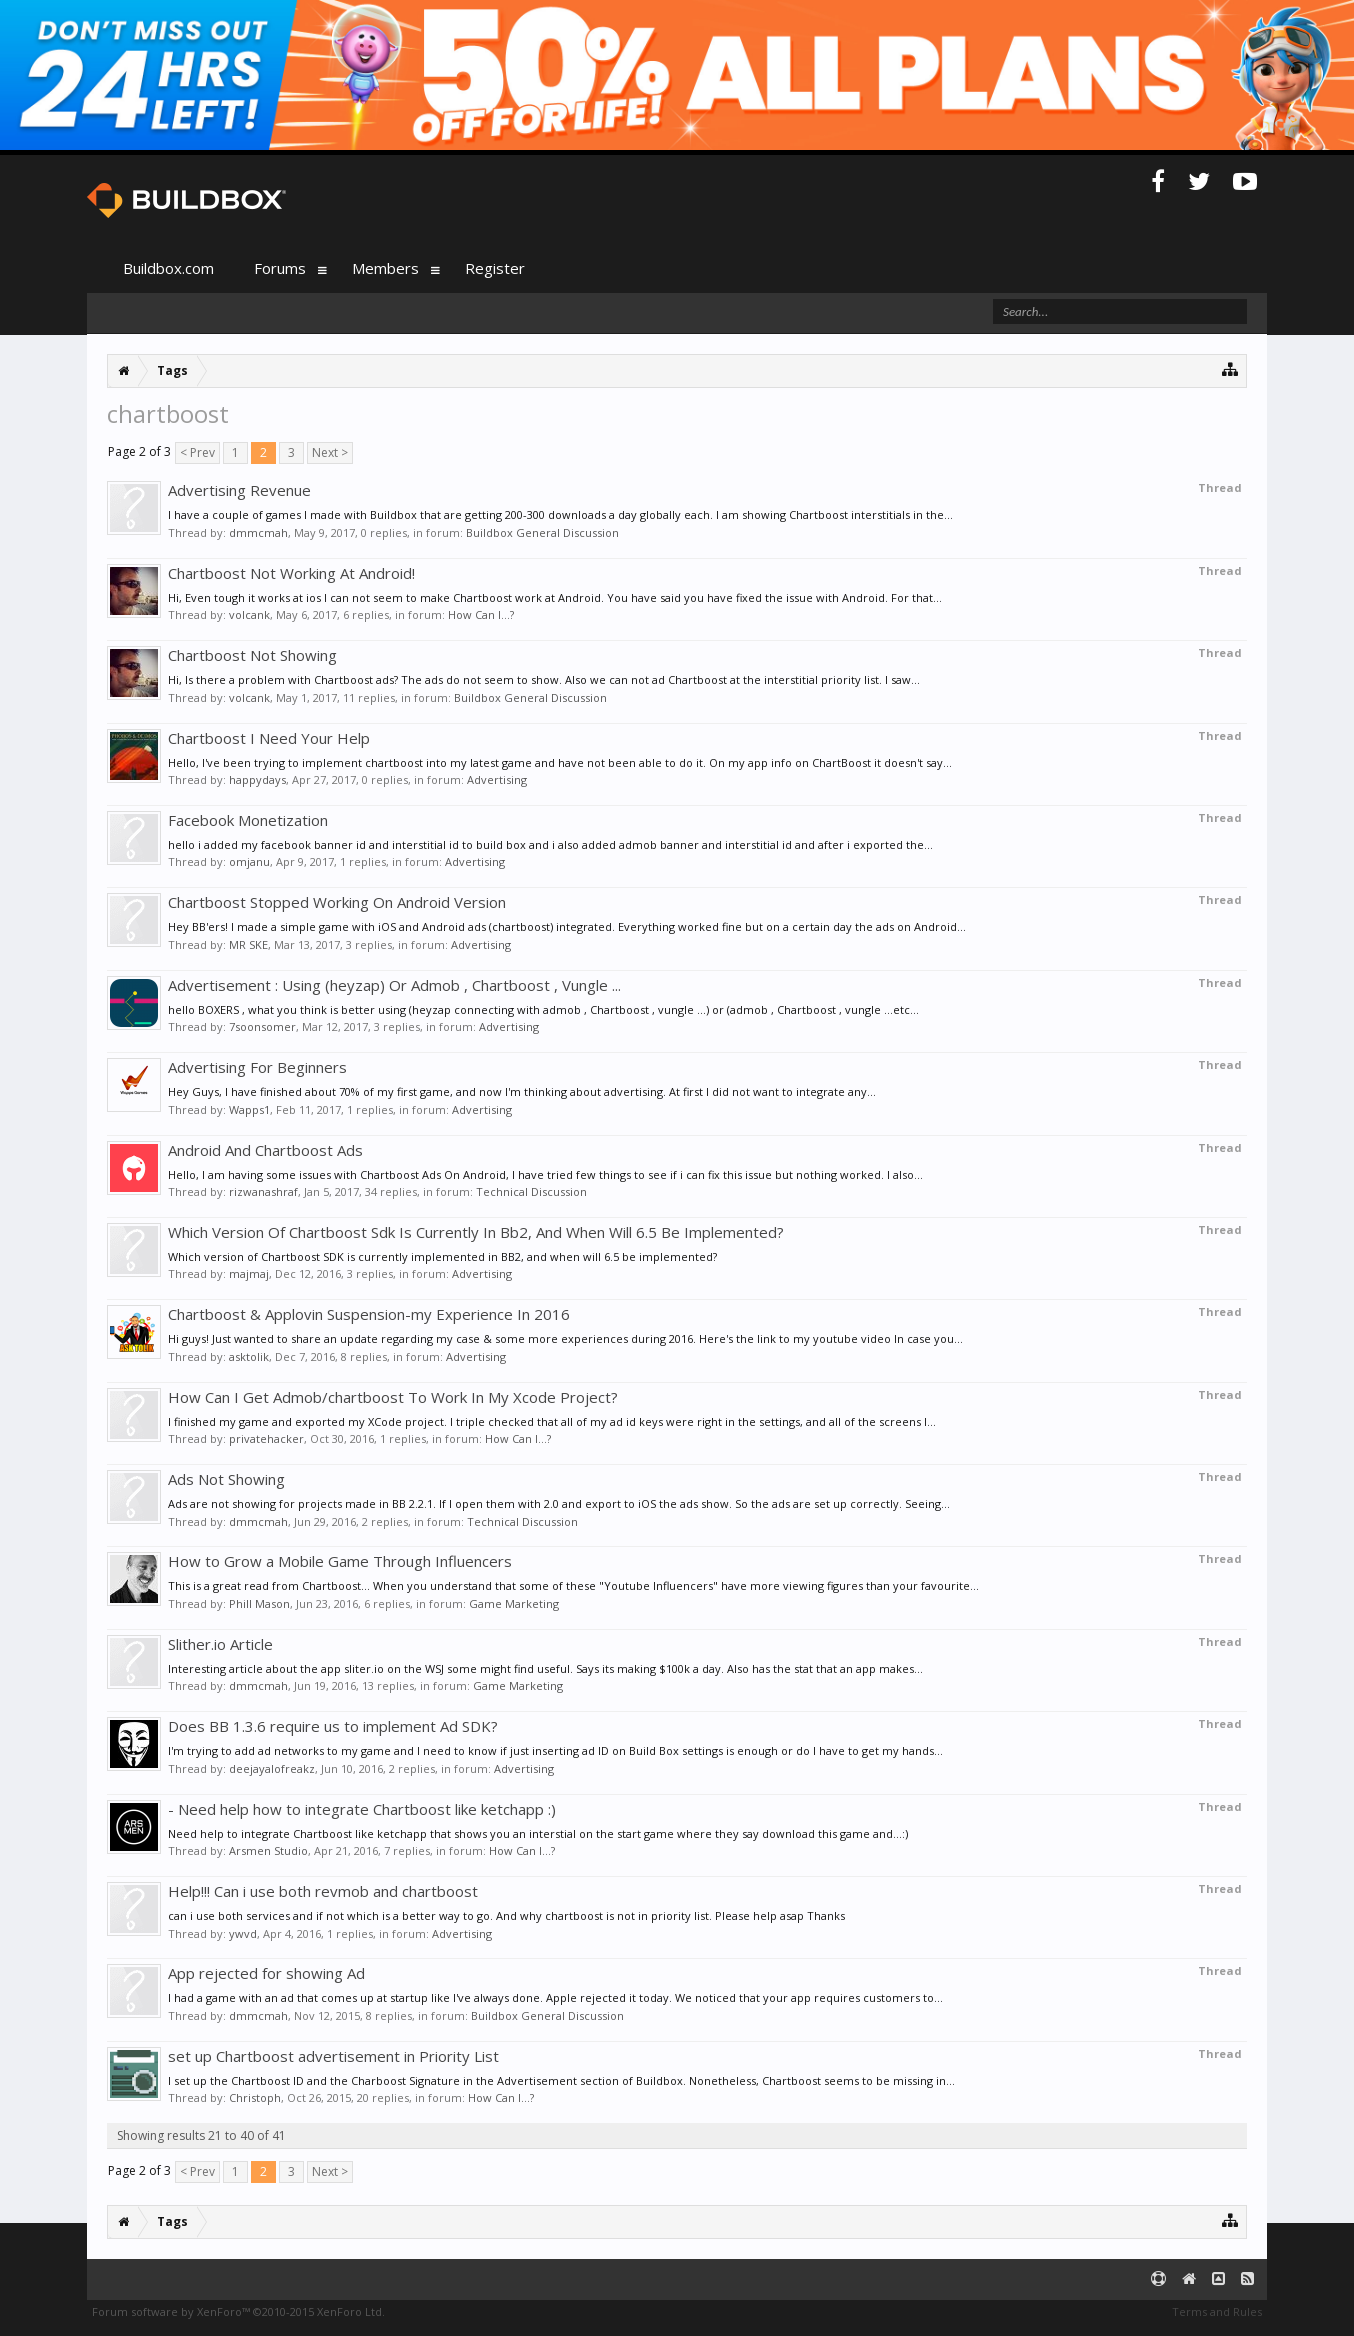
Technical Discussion (531, 1191)
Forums (280, 268)
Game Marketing (514, 1603)
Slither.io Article (220, 1644)
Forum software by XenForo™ (238, 2311)
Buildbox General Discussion (542, 532)
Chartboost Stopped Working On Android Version (337, 902)
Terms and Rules (1217, 2311)
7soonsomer (262, 1026)
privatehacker (266, 1438)
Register (495, 268)
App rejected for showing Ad (266, 1973)
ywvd (243, 1933)
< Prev (197, 452)
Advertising (497, 779)
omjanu (249, 861)
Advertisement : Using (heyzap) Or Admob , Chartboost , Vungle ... (394, 985)
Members (385, 268)
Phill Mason (259, 1603)
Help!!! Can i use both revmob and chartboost (323, 1891)
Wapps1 (249, 1109)
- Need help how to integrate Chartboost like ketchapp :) (362, 1809)
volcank (249, 614)
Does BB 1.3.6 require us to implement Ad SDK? (333, 1726)
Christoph (255, 2097)
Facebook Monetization (248, 820)
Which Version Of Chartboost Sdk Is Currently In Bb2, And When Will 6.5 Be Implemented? (476, 1232)
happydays (257, 779)
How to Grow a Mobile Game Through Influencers (340, 1561)
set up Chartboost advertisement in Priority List (333, 2056)
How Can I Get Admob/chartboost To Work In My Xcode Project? (393, 1397)
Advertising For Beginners (257, 1067)
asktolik (249, 1356)
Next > (330, 452)
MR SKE (248, 944)
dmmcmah (258, 532)
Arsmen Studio (268, 1850)
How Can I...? (481, 614)
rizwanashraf (263, 1191)
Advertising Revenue (239, 490)
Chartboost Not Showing (252, 655)
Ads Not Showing (226, 1479)
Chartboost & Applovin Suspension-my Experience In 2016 (369, 1314)
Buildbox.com (168, 268)
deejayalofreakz (272, 1768)
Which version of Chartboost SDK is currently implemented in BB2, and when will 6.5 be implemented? (442, 1256)
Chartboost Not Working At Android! (291, 573)
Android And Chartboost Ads (265, 1150)
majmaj (249, 1273)
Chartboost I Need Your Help (269, 738)
